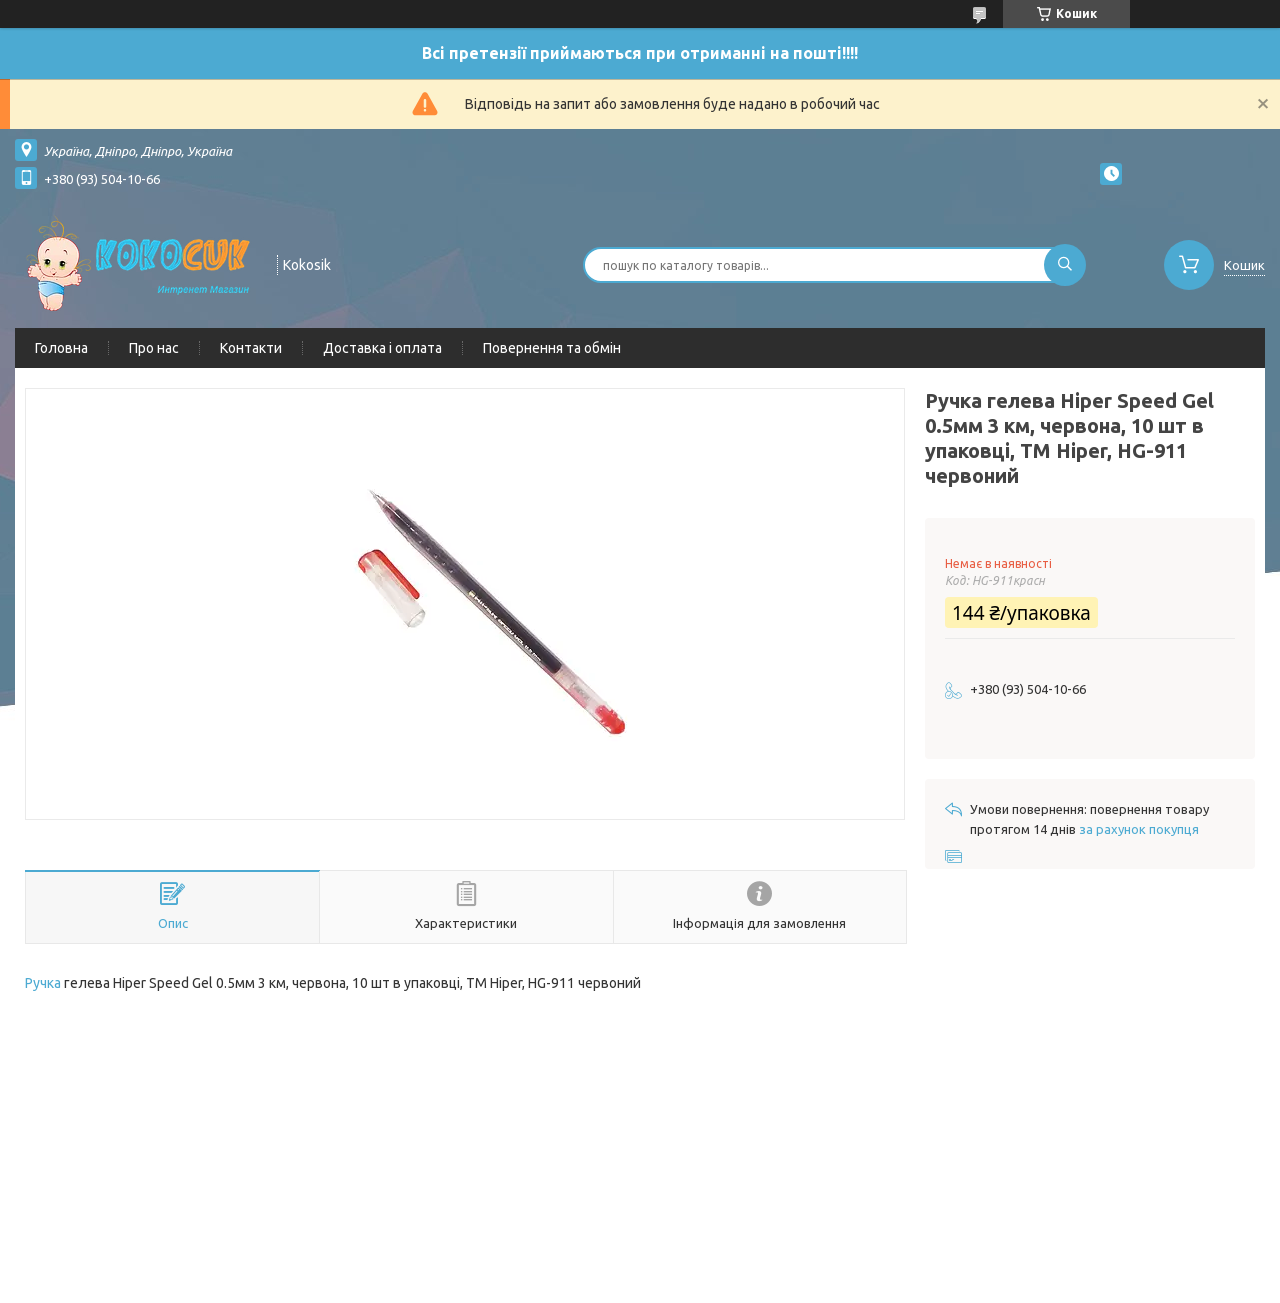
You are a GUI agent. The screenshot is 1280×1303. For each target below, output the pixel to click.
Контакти (251, 348)
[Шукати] (1065, 265)
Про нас (154, 348)
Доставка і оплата (382, 348)
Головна (61, 348)
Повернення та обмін (552, 348)
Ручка (43, 983)
